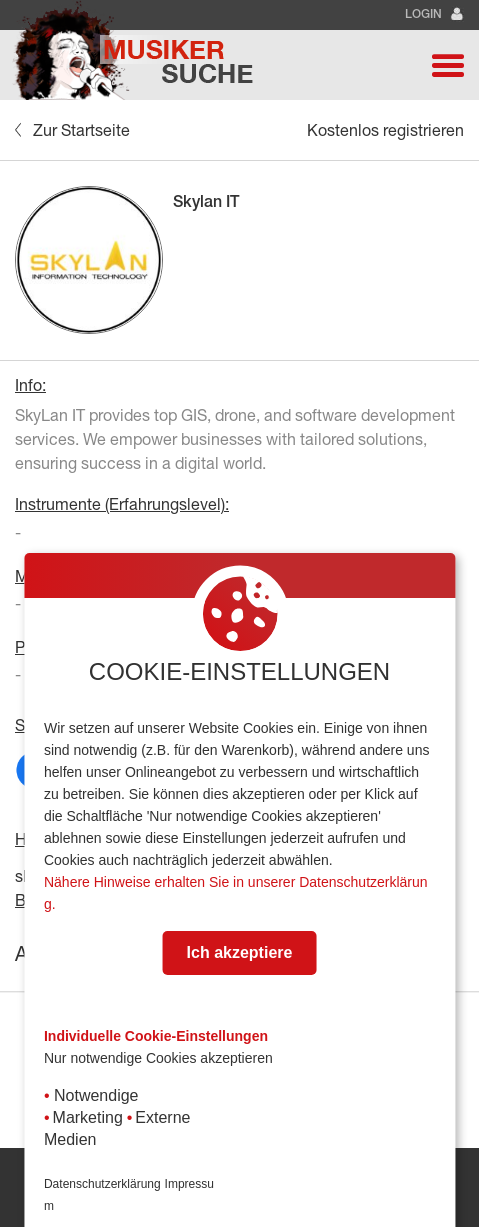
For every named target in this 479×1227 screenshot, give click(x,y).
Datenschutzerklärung (102, 1184)
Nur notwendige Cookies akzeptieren (158, 1058)
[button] (448, 65)
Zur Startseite (72, 130)
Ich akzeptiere (240, 952)
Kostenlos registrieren (385, 130)
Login (434, 14)
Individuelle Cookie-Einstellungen (156, 1036)
